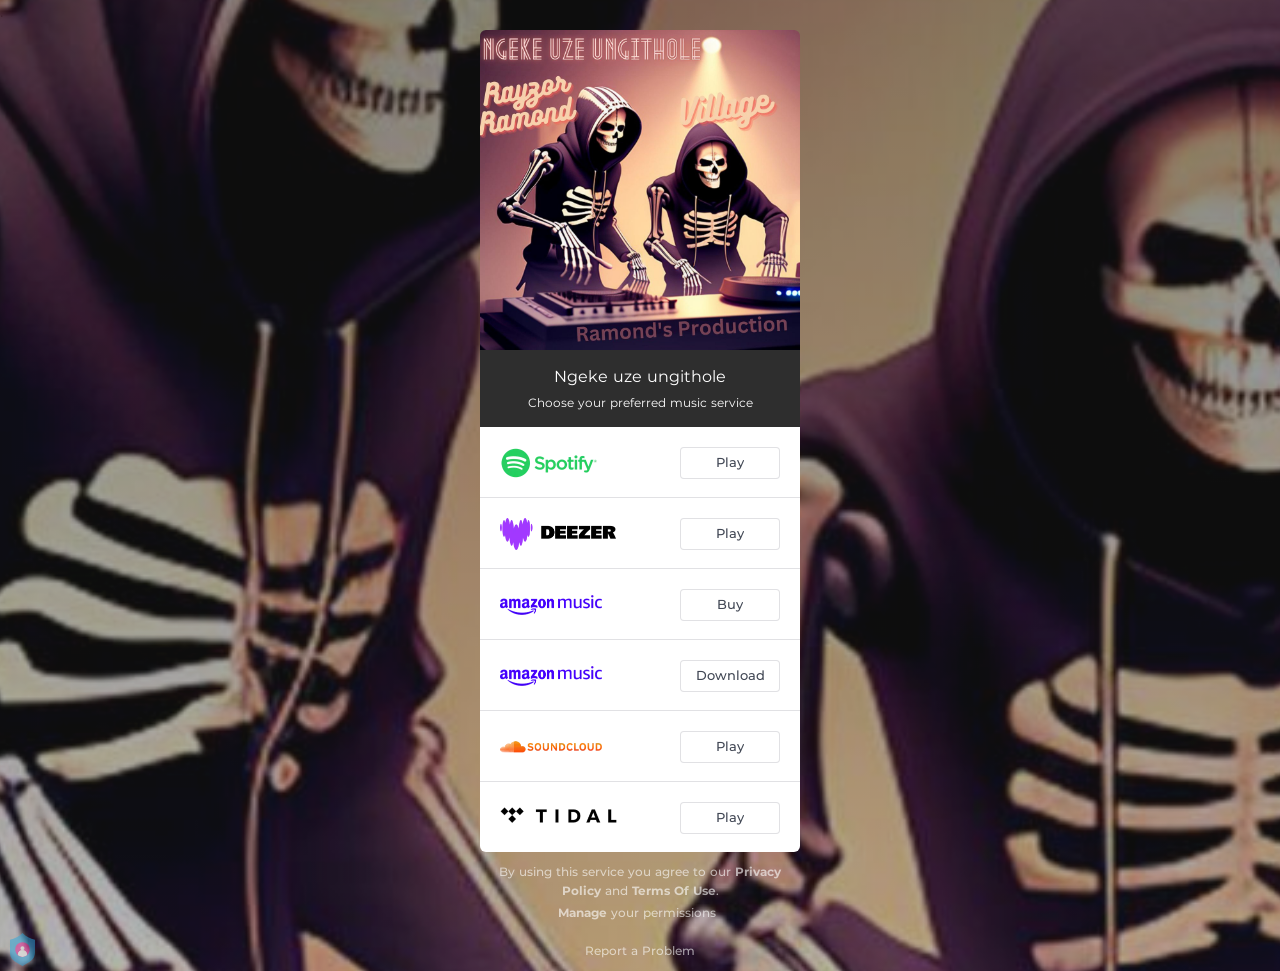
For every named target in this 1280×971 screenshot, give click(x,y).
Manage (582, 912)
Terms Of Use (674, 890)
